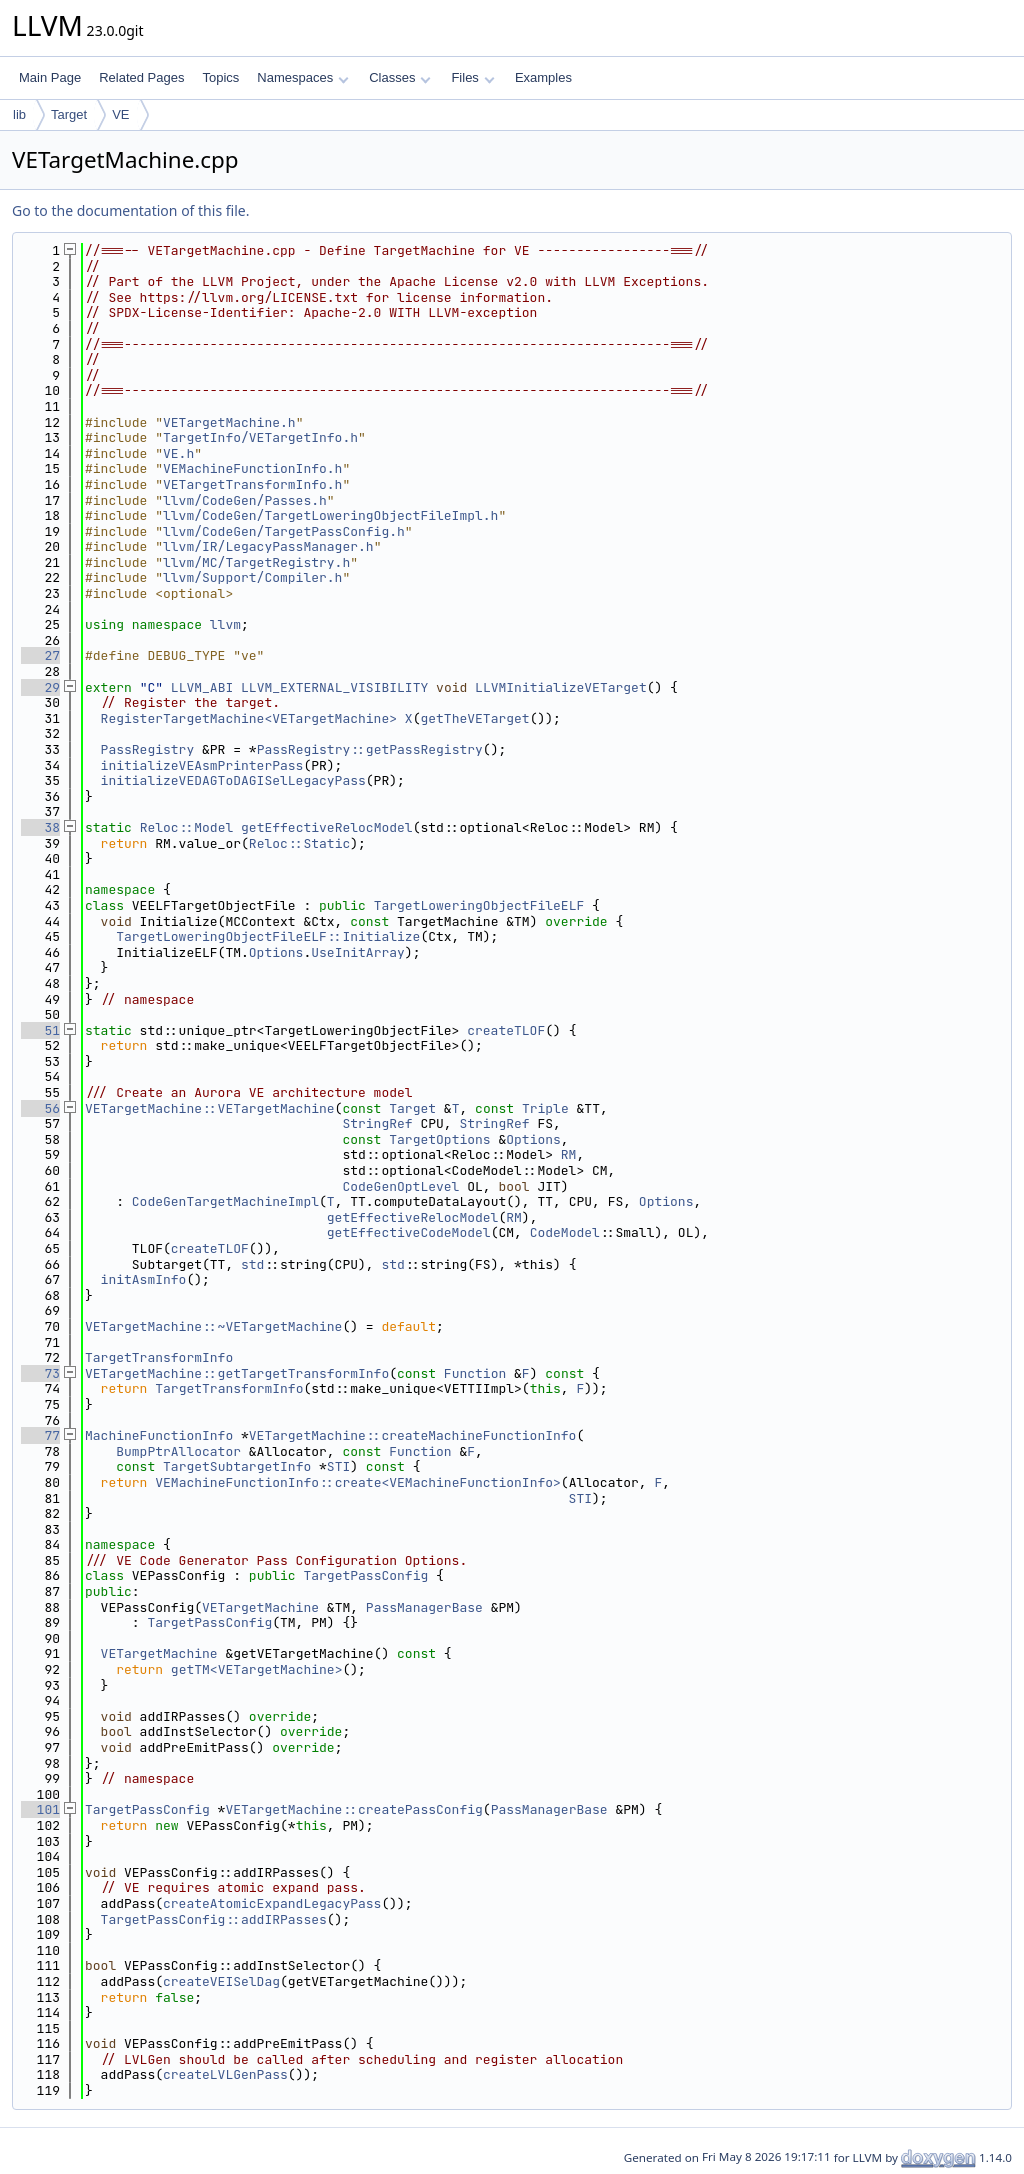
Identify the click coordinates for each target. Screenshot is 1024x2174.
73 (40, 1373)
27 (40, 655)
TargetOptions (439, 1139)
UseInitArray (358, 952)
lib (19, 114)
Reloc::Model (187, 827)
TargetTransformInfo (159, 1357)
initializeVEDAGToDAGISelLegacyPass (233, 780)
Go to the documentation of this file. (130, 210)
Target (69, 114)
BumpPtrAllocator (178, 1451)
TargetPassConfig (365, 1575)
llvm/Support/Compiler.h (252, 577)
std (252, 1264)
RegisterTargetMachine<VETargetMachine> (249, 718)
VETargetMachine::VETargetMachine (210, 1108)
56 (40, 1108)
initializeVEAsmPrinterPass (202, 765)
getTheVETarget (474, 718)
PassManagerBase (424, 1607)
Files (472, 77)
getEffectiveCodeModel (409, 1232)
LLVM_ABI (202, 687)
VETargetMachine (260, 1607)
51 (40, 1030)
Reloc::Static (299, 843)
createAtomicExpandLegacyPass (272, 1903)
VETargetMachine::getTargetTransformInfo (237, 1373)
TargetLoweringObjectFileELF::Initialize (268, 936)
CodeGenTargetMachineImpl (225, 1201)
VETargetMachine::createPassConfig (353, 1809)
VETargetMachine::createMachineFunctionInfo (413, 1435)
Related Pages (141, 77)
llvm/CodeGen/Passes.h (245, 500)
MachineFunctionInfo (159, 1435)
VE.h (178, 453)
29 (40, 687)
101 (40, 1809)
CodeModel (565, 1232)
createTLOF (506, 1030)
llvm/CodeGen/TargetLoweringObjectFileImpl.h (330, 515)
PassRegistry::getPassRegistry (370, 749)
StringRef (377, 1123)
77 (40, 1435)
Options (276, 952)
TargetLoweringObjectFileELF (479, 905)
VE (120, 114)
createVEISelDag (221, 1981)
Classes (400, 77)
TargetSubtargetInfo (237, 1466)
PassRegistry (148, 749)
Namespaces (302, 77)
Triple (545, 1108)
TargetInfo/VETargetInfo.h (260, 437)
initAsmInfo (144, 1279)
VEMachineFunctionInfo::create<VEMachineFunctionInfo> (358, 1482)
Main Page (50, 77)
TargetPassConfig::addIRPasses (214, 1919)
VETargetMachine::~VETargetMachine (213, 1326)
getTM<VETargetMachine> (257, 1669)
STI (338, 1466)
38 (40, 827)
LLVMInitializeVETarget (561, 687)
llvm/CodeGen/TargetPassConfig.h (284, 531)
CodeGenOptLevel (400, 1186)
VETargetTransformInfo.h (252, 484)
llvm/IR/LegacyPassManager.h (268, 546)
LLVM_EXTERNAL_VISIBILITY (334, 687)
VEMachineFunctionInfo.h (252, 468)
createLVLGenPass (225, 2074)
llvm (225, 624)
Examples (543, 77)
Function (475, 1373)
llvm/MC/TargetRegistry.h (256, 562)
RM (569, 1154)
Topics (220, 77)
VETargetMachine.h (229, 422)
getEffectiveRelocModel (327, 827)
